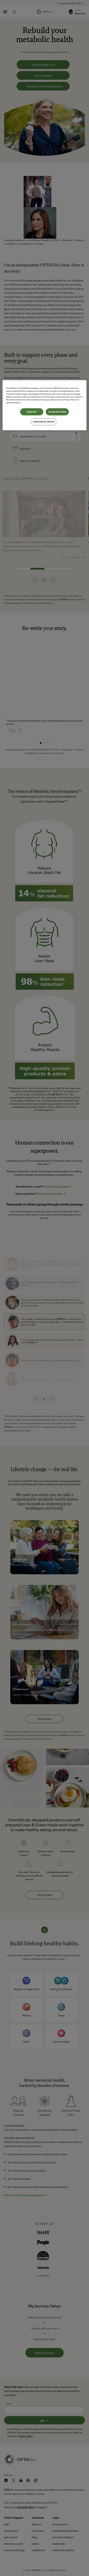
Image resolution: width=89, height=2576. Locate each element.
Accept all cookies (57, 412)
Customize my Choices (43, 421)
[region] (44, 405)
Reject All (31, 412)
